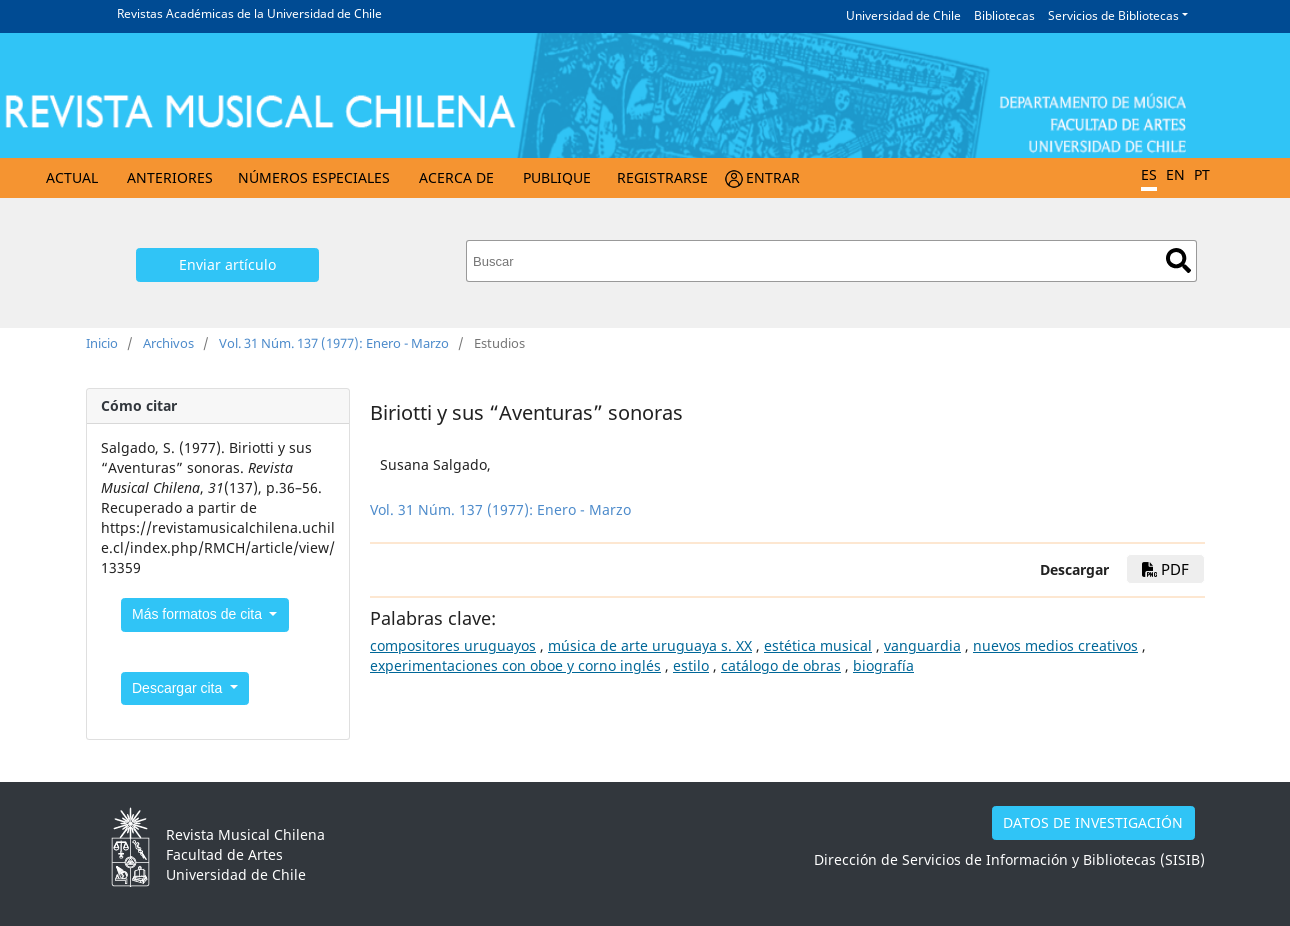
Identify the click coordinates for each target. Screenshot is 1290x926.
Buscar (1178, 260)
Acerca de (456, 177)
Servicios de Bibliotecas (1113, 15)
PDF (1165, 569)
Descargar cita (179, 688)
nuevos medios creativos (1055, 645)
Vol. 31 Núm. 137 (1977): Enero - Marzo (334, 343)
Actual (72, 177)
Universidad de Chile (903, 15)
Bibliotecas (1004, 15)
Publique (557, 177)
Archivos (168, 343)
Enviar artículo (227, 264)
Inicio (102, 343)
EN (1175, 174)
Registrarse (662, 177)
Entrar (773, 177)
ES (1149, 174)
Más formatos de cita (199, 614)
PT (1202, 174)
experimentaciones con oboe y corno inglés (515, 665)
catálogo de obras (781, 665)
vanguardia (922, 645)
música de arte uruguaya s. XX (650, 645)
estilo (691, 665)
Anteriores (170, 177)
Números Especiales (314, 177)
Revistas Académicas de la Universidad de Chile (249, 13)
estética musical (818, 645)
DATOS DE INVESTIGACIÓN (1093, 822)
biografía (883, 665)
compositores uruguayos (453, 645)
